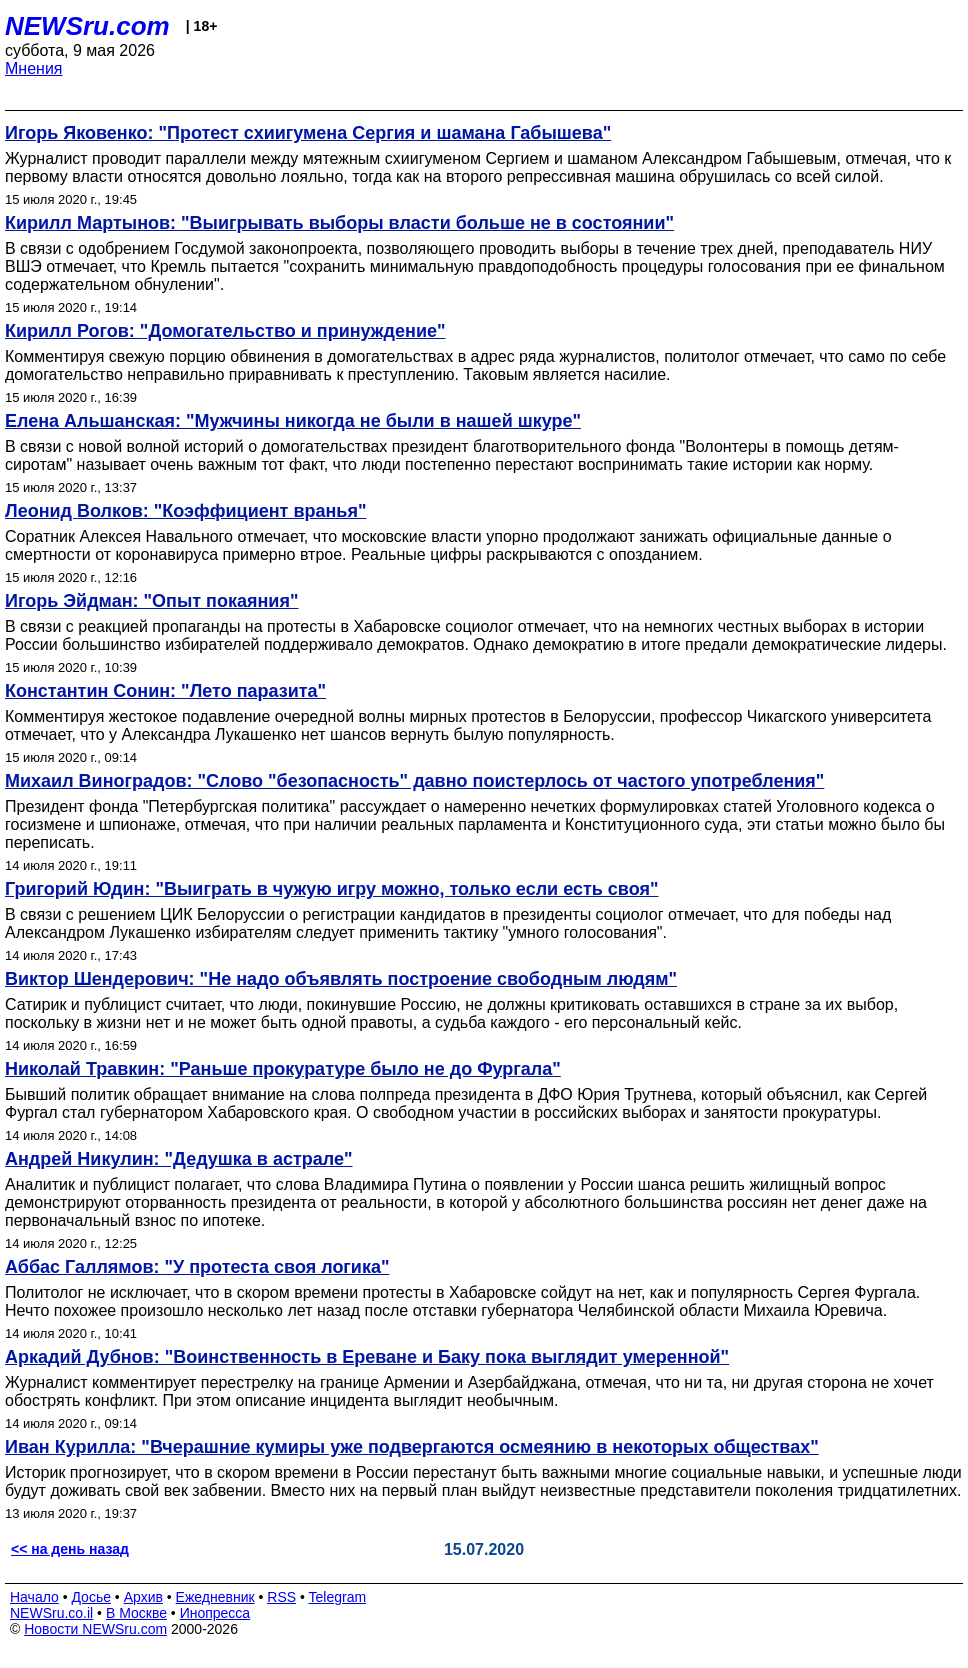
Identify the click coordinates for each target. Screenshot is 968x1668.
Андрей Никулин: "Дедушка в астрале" (179, 1159)
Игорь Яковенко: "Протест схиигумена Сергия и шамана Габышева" (308, 133)
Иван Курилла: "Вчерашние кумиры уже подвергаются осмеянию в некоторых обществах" (412, 1447)
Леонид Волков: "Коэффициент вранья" (185, 511)
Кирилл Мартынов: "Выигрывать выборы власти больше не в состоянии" (339, 223)
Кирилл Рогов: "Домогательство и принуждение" (225, 331)
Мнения (34, 68)
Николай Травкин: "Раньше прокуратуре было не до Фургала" (283, 1069)
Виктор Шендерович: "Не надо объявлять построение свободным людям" (341, 979)
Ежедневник (215, 1597)
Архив (143, 1597)
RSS (281, 1597)
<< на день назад (70, 1549)
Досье (91, 1597)
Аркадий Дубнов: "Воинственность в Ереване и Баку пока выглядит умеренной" (367, 1357)
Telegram (338, 1597)
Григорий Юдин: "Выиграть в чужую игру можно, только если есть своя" (331, 889)
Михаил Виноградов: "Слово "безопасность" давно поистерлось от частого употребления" (414, 781)
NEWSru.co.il (51, 1613)
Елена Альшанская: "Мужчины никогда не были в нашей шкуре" (293, 421)
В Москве (136, 1613)
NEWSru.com (87, 26)
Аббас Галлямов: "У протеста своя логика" (197, 1267)
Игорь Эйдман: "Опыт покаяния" (151, 601)
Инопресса (215, 1613)
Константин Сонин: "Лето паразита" (165, 691)
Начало (34, 1597)
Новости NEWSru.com (95, 1629)
